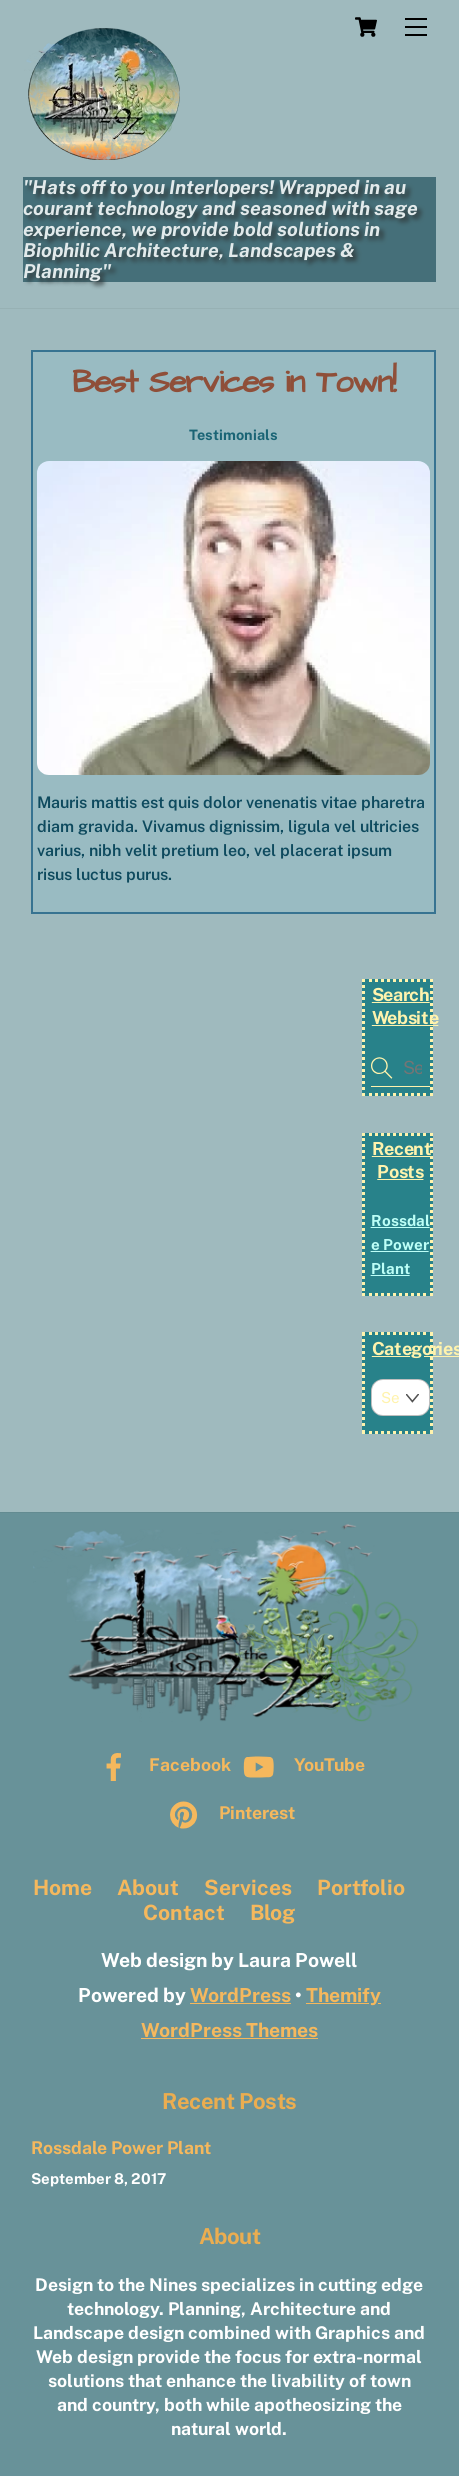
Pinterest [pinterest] (227, 1812)
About (148, 1887)
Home (62, 1887)
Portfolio (361, 1887)
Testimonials (233, 434)
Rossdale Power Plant (400, 1244)
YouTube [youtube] (300, 1764)
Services (248, 1887)
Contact (184, 1912)
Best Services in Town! (233, 382)
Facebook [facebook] (160, 1764)
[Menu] (416, 27)
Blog (272, 1912)
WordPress (240, 1995)
